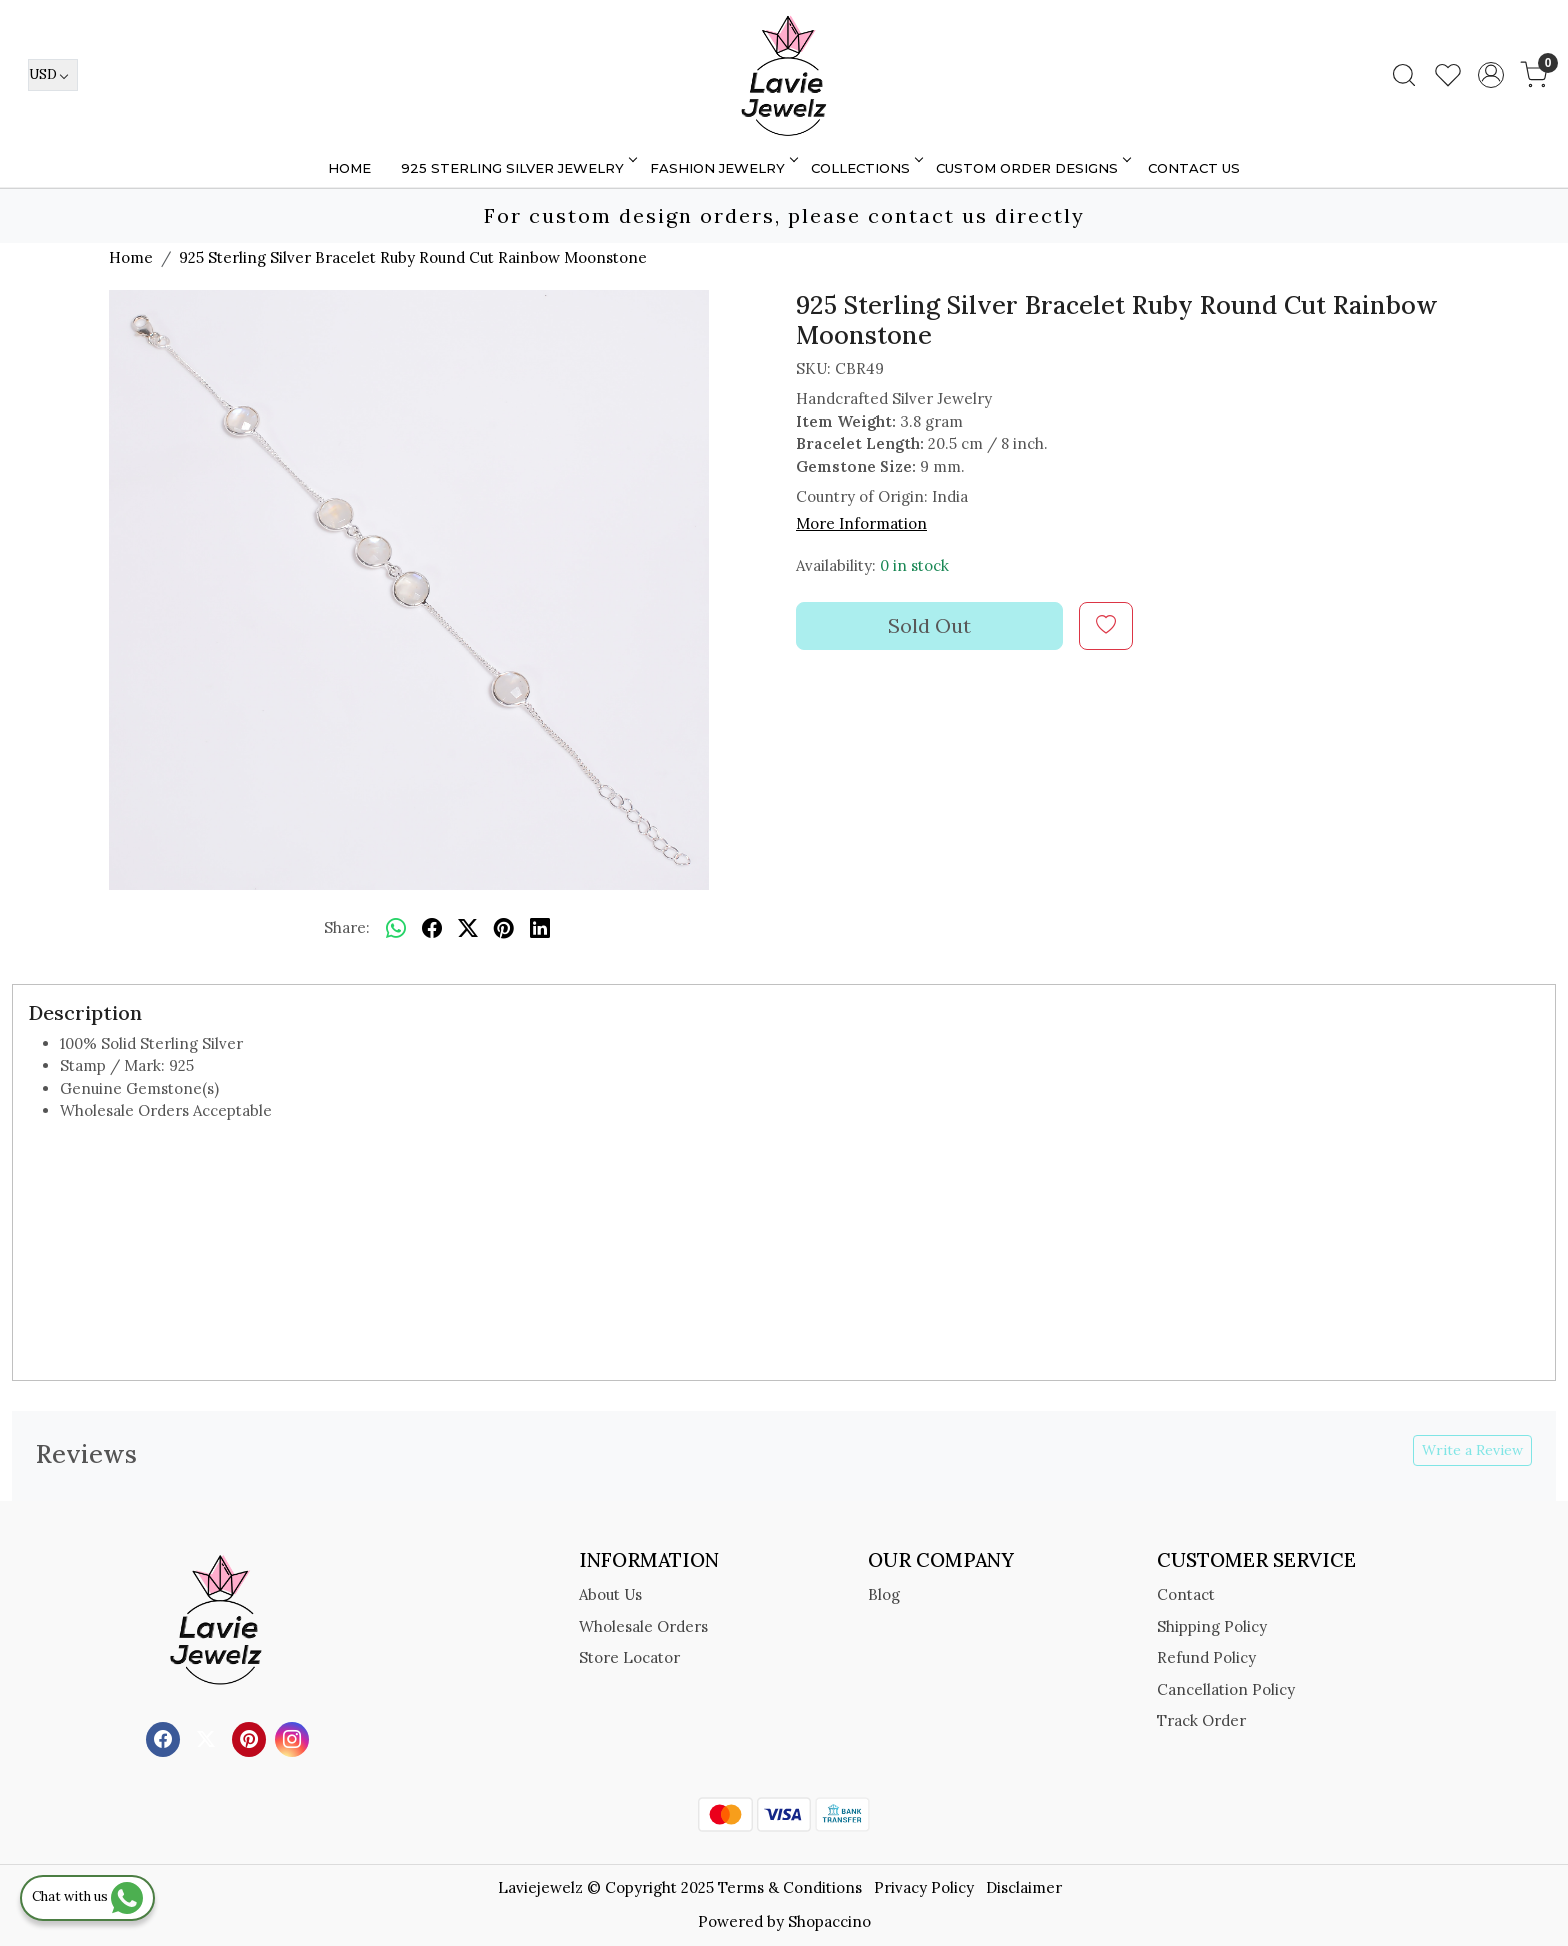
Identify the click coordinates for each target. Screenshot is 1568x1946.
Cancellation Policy (1226, 1689)
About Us (610, 1594)
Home (349, 168)
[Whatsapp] (396, 929)
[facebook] (432, 929)
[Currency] (53, 75)
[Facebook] (165, 1737)
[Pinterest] (251, 1737)
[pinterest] (504, 929)
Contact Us (1194, 168)
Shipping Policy (1212, 1626)
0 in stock (914, 565)
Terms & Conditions (790, 1887)
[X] (208, 1737)
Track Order (1201, 1720)
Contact (1186, 1594)
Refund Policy (1206, 1657)
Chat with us (87, 1896)
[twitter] (468, 929)
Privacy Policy (924, 1887)
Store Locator (629, 1657)
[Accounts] (1491, 75)
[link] (1404, 75)
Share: (347, 927)
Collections (865, 168)
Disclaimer (1024, 1887)
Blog (884, 1594)
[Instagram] (294, 1737)
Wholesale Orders (643, 1626)
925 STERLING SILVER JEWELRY (517, 168)
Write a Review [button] (1472, 1450)
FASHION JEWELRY (722, 168)
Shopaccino (829, 1921)
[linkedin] (540, 929)
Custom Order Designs (1032, 168)
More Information (861, 523)
